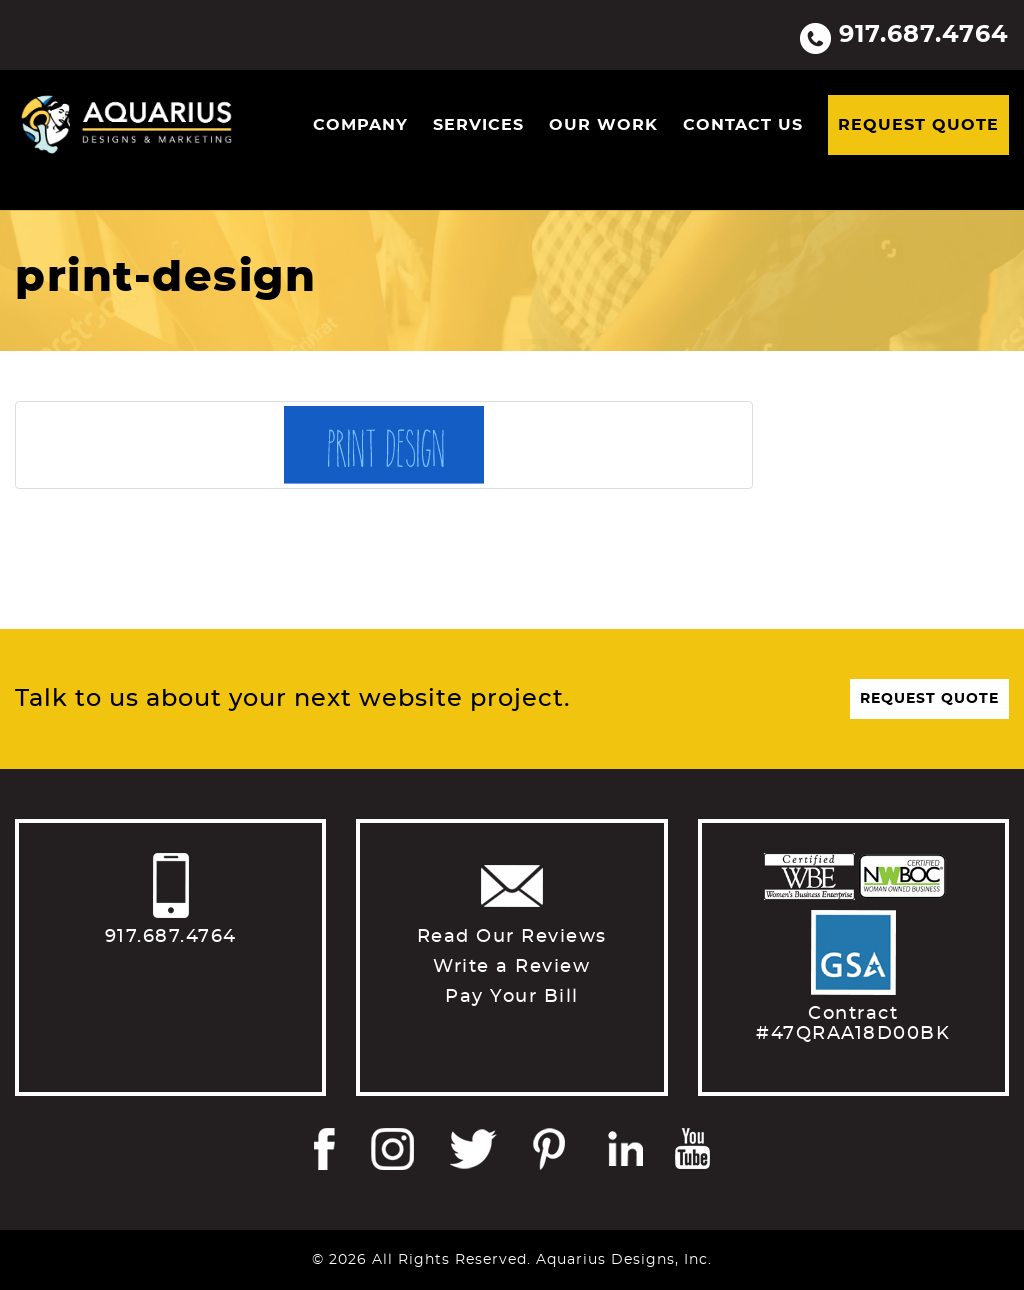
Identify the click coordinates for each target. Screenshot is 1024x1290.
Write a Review (511, 967)
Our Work (603, 125)
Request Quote (918, 125)
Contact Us (743, 125)
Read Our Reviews (512, 937)
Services (478, 125)
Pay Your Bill (512, 997)
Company (360, 125)
